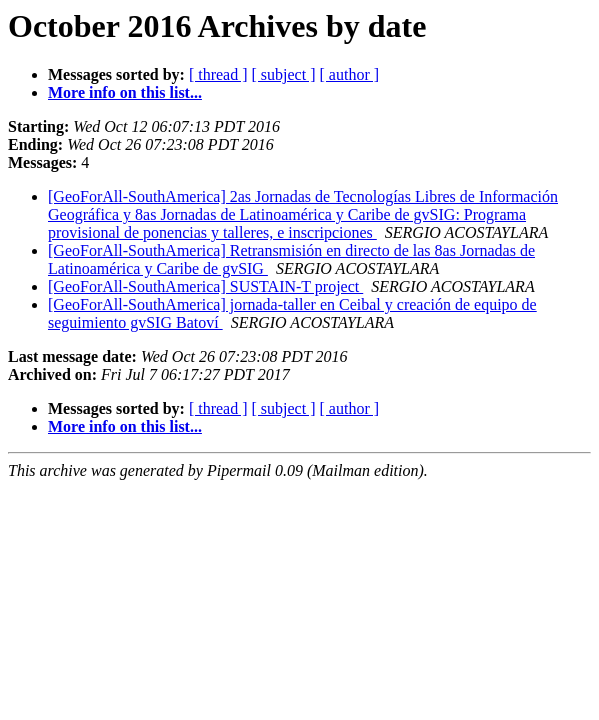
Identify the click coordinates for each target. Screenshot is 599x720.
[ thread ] (218, 74)
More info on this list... (125, 92)
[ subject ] (284, 74)
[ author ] (350, 74)
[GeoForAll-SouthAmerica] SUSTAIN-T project (205, 286)
